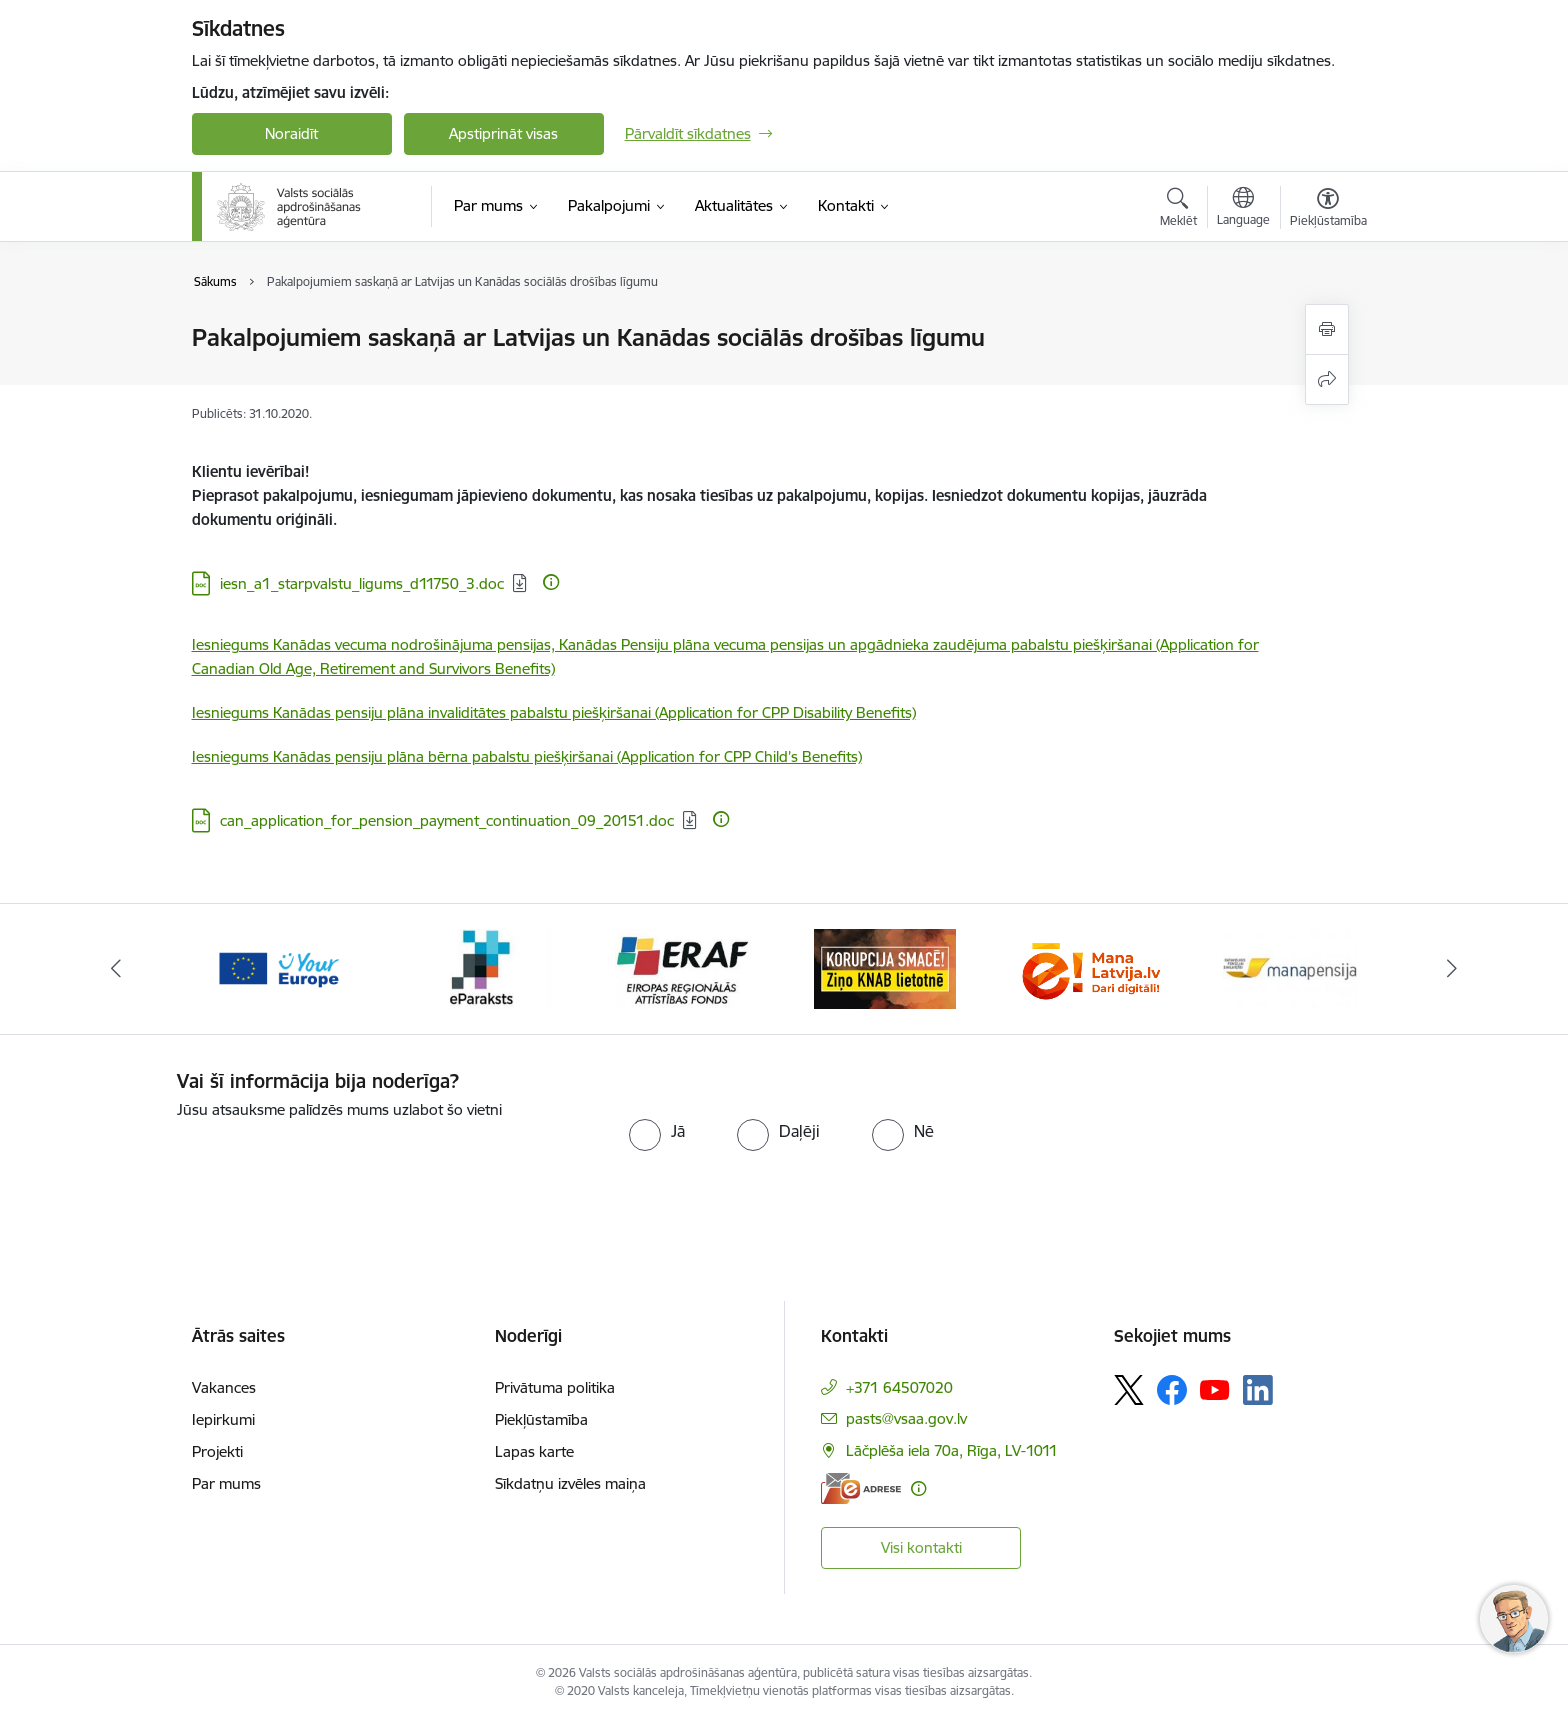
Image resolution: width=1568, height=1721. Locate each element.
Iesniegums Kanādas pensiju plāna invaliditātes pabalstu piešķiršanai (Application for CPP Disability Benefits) (554, 712)
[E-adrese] (861, 1488)
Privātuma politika (555, 1387)
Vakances (224, 1387)
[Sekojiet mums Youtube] (1215, 1389)
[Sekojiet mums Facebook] (1172, 1390)
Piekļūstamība (541, 1419)
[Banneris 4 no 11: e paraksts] (682, 967)
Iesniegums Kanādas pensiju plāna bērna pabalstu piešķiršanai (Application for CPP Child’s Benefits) (527, 756)
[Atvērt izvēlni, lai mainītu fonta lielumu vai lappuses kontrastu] (1328, 210)
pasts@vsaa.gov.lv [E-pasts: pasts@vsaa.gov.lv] (906, 1418)
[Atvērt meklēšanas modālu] (1178, 210)
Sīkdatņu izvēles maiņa (570, 1483)
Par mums (226, 1483)
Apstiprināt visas (503, 133)
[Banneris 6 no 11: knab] (1088, 967)
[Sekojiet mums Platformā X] (1129, 1390)
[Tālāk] (1453, 969)
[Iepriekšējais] (116, 969)
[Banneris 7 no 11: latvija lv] (1290, 967)
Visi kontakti (921, 1547)
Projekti (217, 1451)
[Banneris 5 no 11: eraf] (885, 967)
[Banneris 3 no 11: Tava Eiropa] (480, 967)
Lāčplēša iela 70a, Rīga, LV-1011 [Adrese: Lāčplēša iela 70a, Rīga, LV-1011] (952, 1450)
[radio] (657, 1131)
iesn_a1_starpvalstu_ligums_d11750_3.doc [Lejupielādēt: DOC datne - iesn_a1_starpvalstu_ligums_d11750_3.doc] (362, 583)
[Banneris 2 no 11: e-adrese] (277, 967)
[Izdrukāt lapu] (1327, 329)
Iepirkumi (223, 1419)
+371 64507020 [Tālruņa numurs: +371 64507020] (899, 1387)
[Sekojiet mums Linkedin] (1258, 1390)
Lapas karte (534, 1451)
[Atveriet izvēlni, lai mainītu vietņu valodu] (1243, 209)
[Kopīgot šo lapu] (1327, 379)
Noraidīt (291, 133)
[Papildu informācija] (551, 582)
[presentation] (344, 1161)
